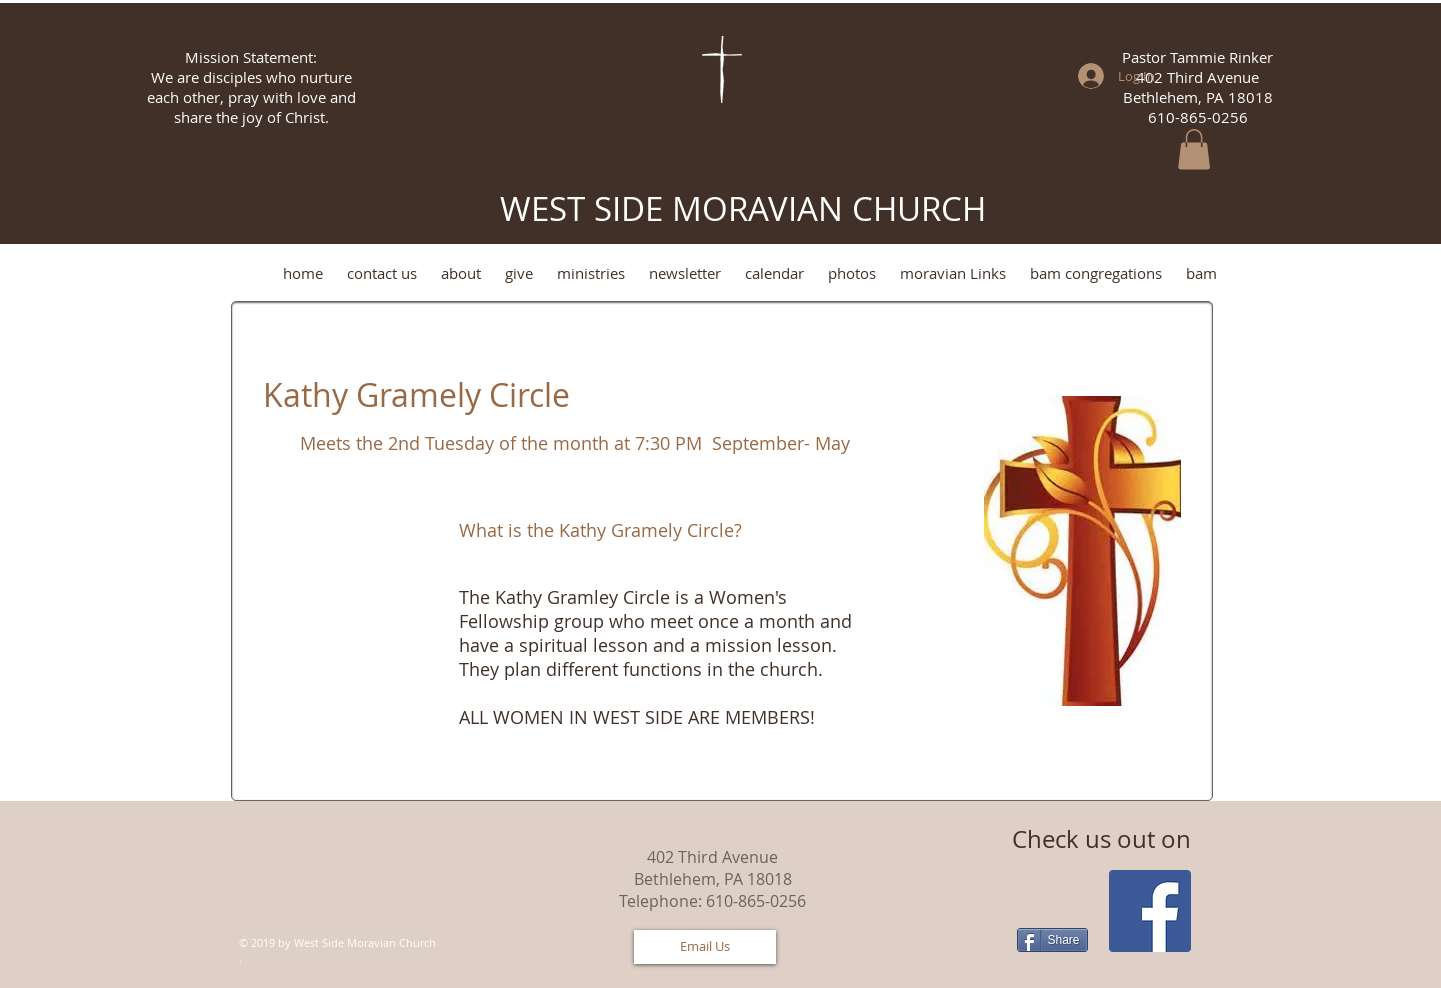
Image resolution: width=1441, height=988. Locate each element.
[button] (1194, 149)
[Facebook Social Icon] (1150, 911)
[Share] (1052, 940)
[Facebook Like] (356, 919)
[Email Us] (705, 947)
